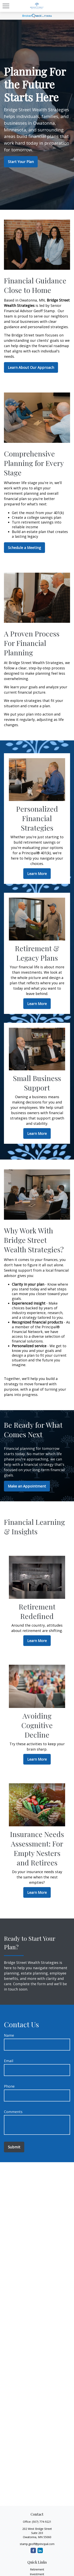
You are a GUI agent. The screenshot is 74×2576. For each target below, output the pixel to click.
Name (9, 2035)
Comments (13, 2111)
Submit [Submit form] (14, 2147)
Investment (37, 2574)
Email (8, 2060)
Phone (9, 2086)
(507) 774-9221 (41, 2522)
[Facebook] (33, 2550)
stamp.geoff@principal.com (37, 2544)
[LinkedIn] (40, 2550)
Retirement (37, 2569)
